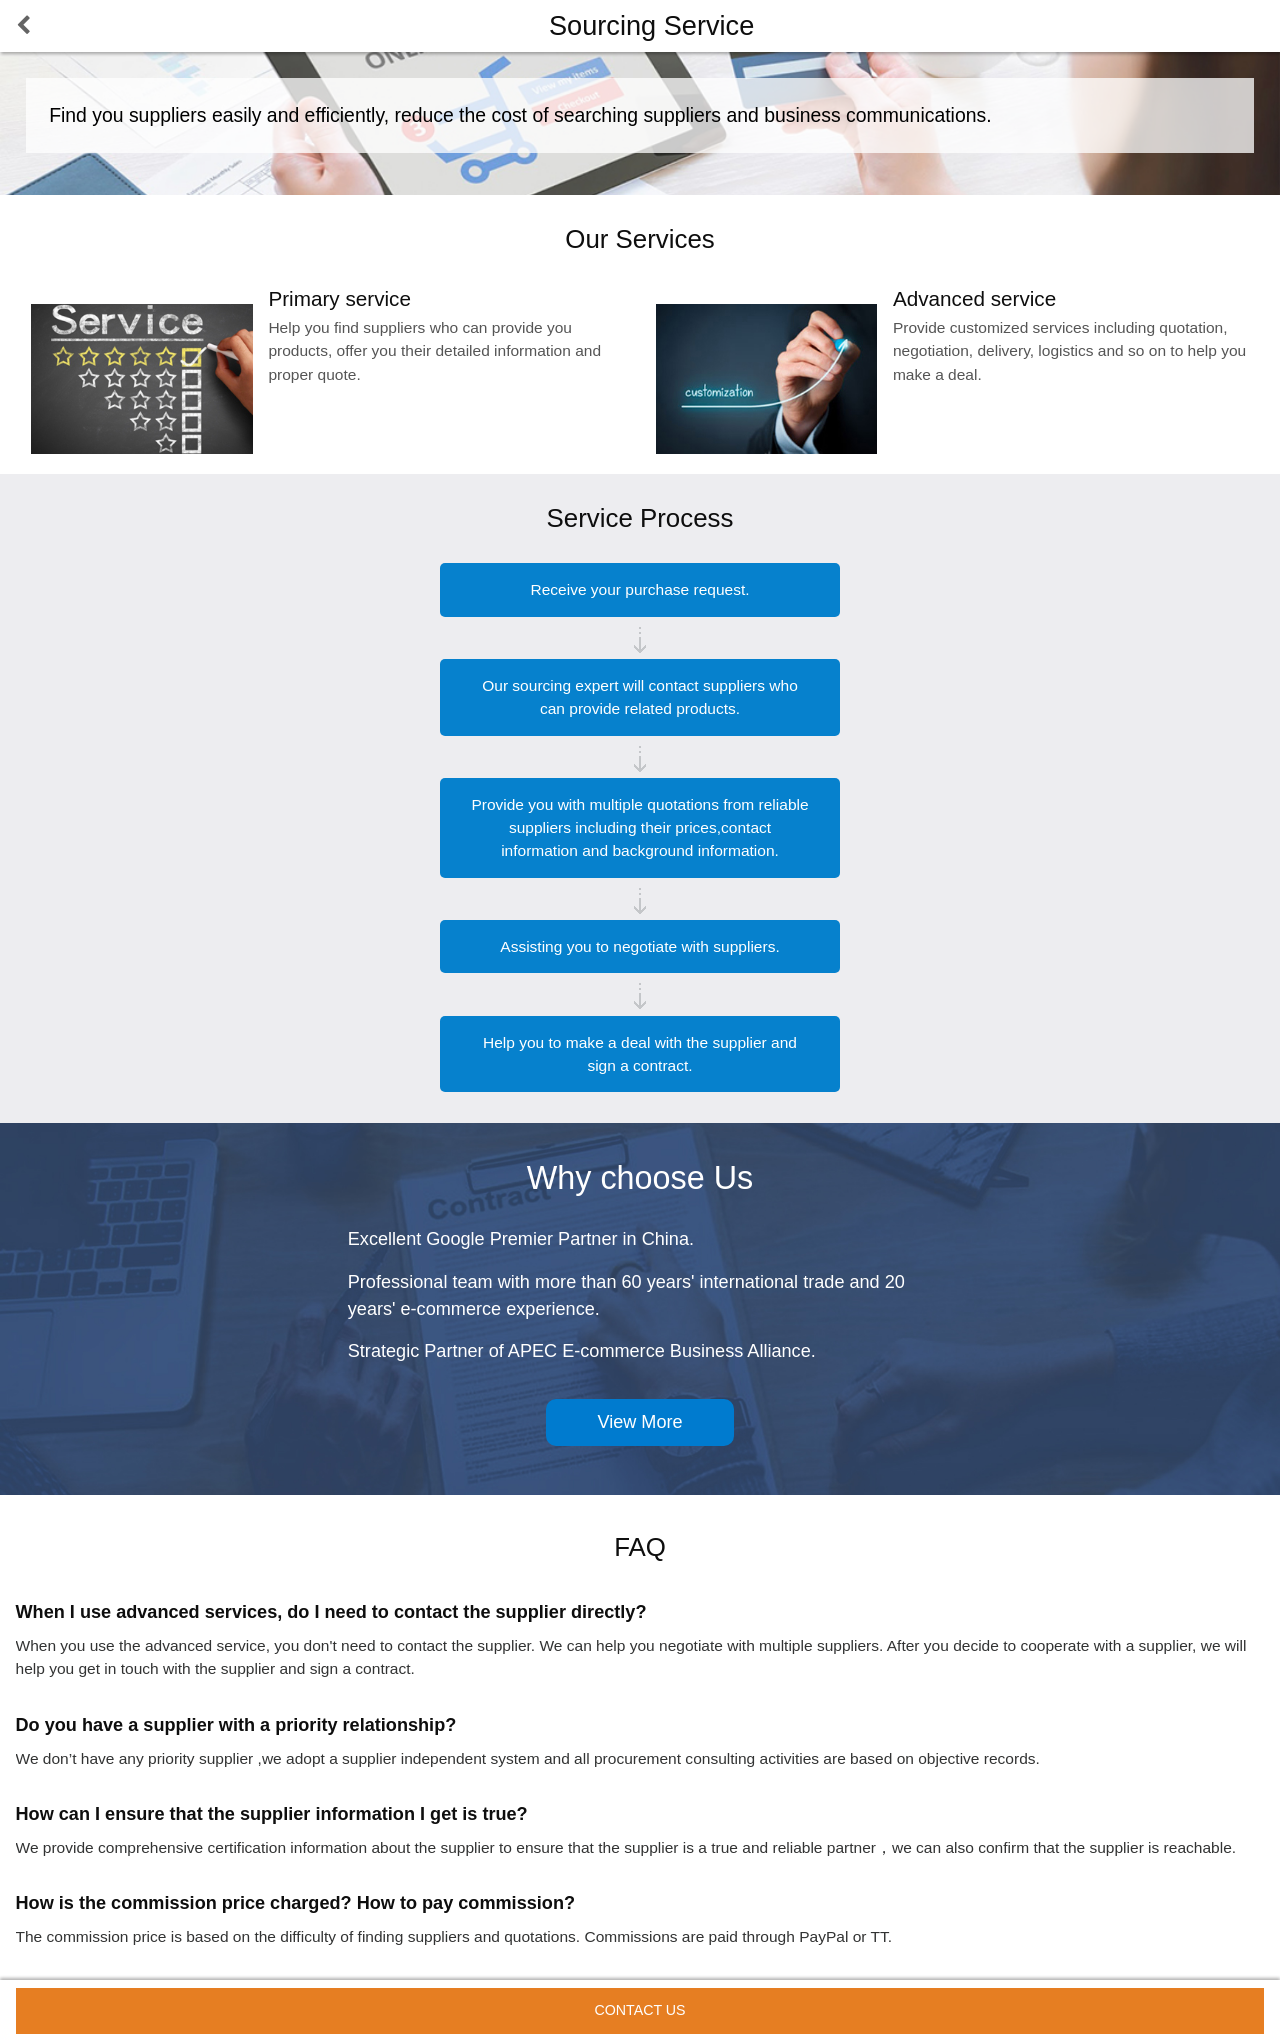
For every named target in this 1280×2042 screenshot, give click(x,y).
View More (639, 1422)
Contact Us (639, 2010)
